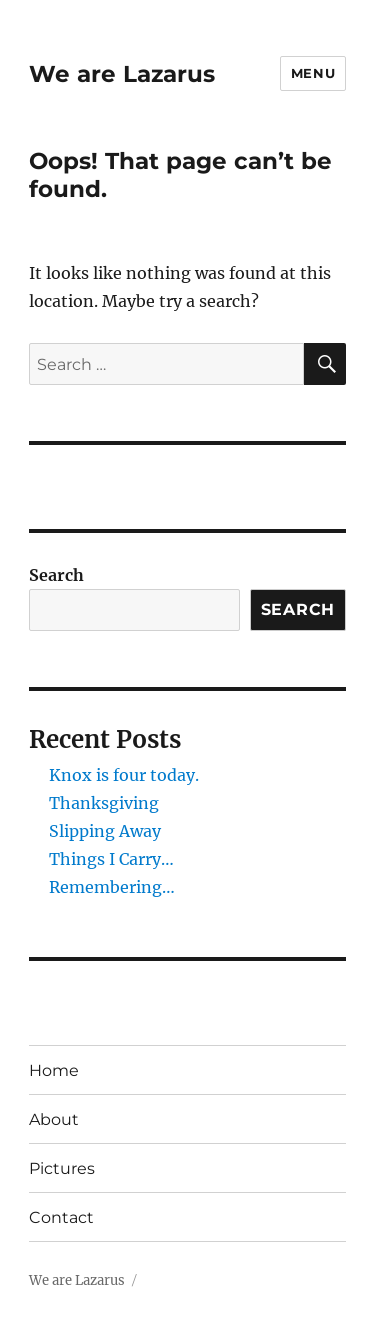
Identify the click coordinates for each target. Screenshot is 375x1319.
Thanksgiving (104, 803)
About (54, 1119)
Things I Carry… (111, 859)
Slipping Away (105, 831)
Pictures (62, 1168)
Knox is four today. (124, 775)
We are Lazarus (122, 74)
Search (56, 575)
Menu (313, 73)
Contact (61, 1217)
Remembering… (112, 887)
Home (54, 1070)
